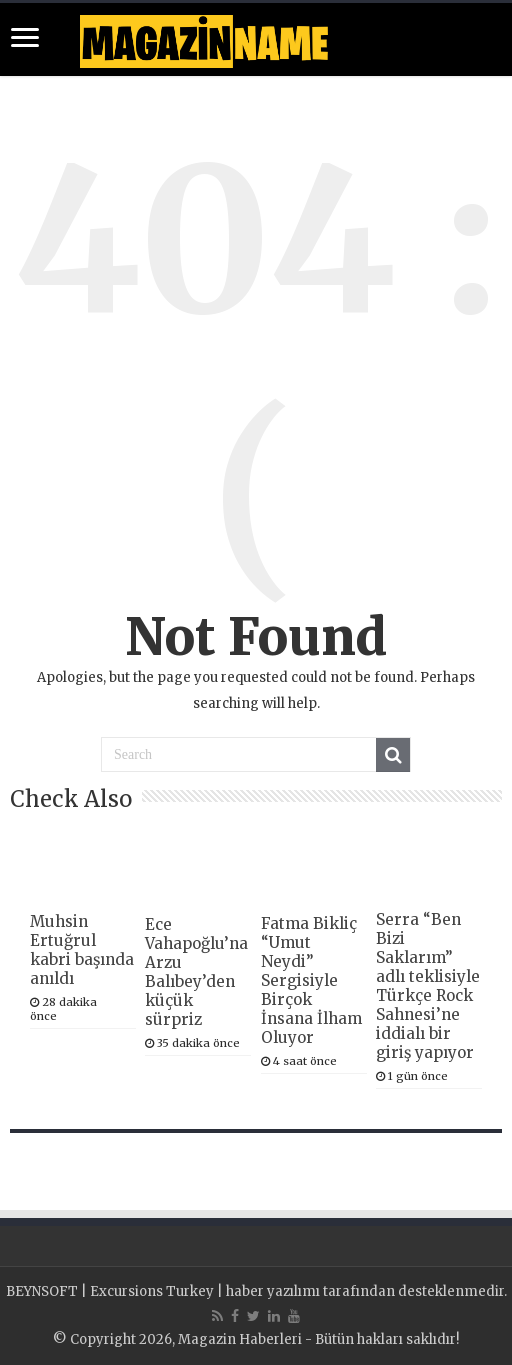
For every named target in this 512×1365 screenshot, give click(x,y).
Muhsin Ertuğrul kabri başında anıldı (82, 950)
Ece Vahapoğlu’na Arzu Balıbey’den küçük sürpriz (196, 972)
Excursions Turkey (152, 1291)
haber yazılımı (273, 1291)
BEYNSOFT (42, 1291)
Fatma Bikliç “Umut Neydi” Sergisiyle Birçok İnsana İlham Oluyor (311, 980)
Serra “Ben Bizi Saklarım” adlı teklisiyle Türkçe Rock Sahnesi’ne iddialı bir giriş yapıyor (428, 986)
